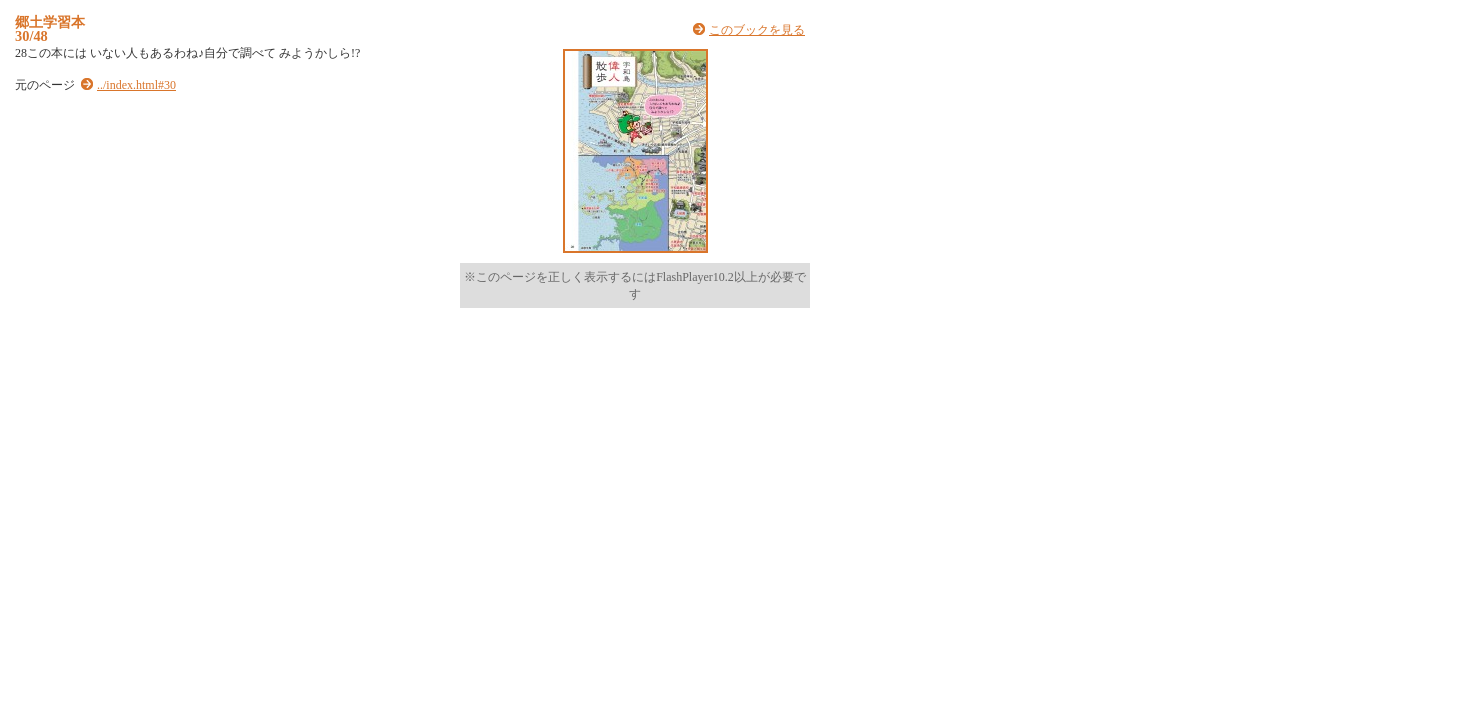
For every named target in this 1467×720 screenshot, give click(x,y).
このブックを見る (757, 30)
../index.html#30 (136, 85)
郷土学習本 (50, 22)
